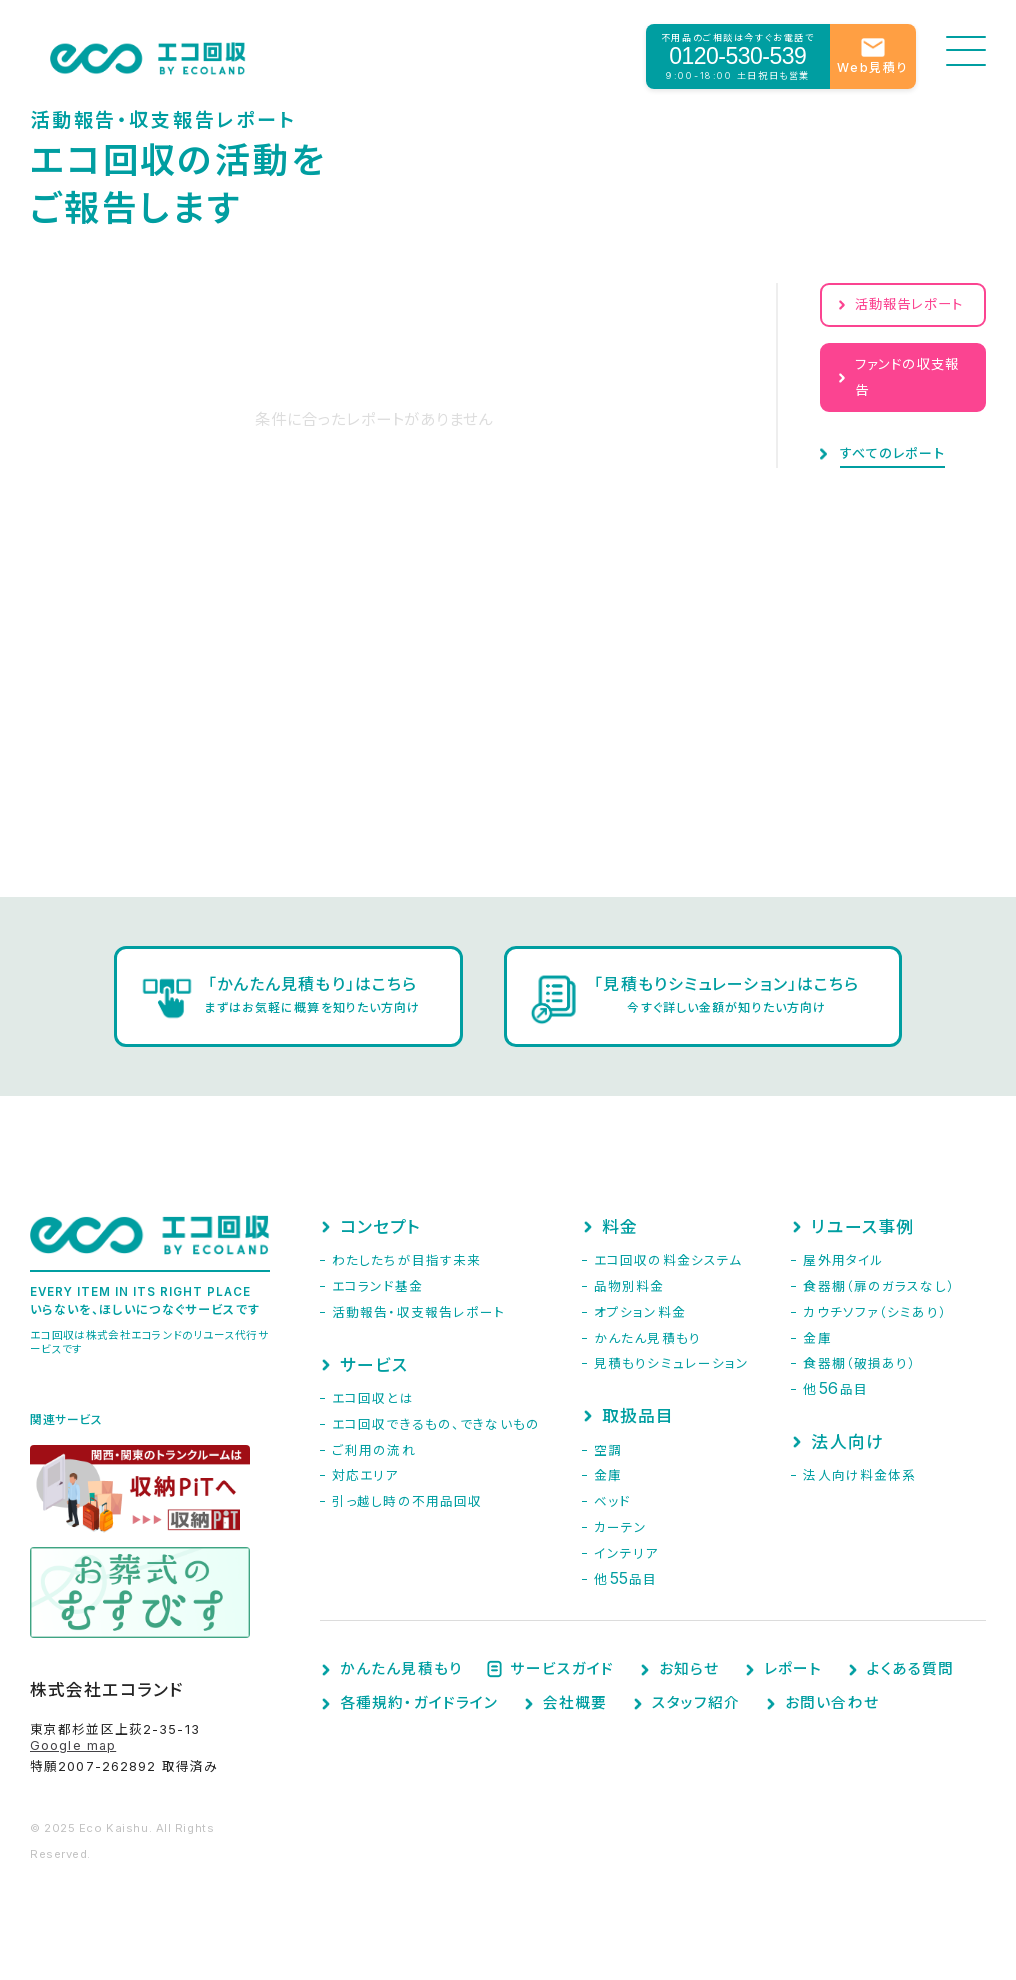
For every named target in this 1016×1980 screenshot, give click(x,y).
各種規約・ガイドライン (419, 1703)
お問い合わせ (832, 1703)
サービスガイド (562, 1669)
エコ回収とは (373, 1398)
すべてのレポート (892, 453)
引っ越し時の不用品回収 (407, 1501)
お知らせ (689, 1669)
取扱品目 (638, 1416)
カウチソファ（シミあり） (874, 1312)
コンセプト (381, 1227)
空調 (608, 1450)
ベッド (612, 1501)
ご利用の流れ (374, 1450)
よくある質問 (911, 1669)
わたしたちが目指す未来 (406, 1260)
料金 (620, 1227)
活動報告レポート (909, 304)
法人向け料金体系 (859, 1475)
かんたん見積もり (647, 1338)
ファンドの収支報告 (907, 377)
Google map (73, 1745)
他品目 (626, 1579)
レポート (793, 1669)
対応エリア (365, 1475)
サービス (374, 1365)
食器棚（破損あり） (859, 1363)
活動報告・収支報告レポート (419, 1312)
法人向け (847, 1442)
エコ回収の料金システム (668, 1260)
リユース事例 (862, 1227)
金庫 (608, 1475)
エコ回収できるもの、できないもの (436, 1424)
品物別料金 (629, 1286)
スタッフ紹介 (696, 1703)
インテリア (626, 1553)
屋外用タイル (843, 1260)
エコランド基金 (377, 1286)
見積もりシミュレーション (671, 1363)
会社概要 (575, 1703)
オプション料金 (640, 1312)
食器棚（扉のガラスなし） (878, 1286)
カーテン (620, 1527)
